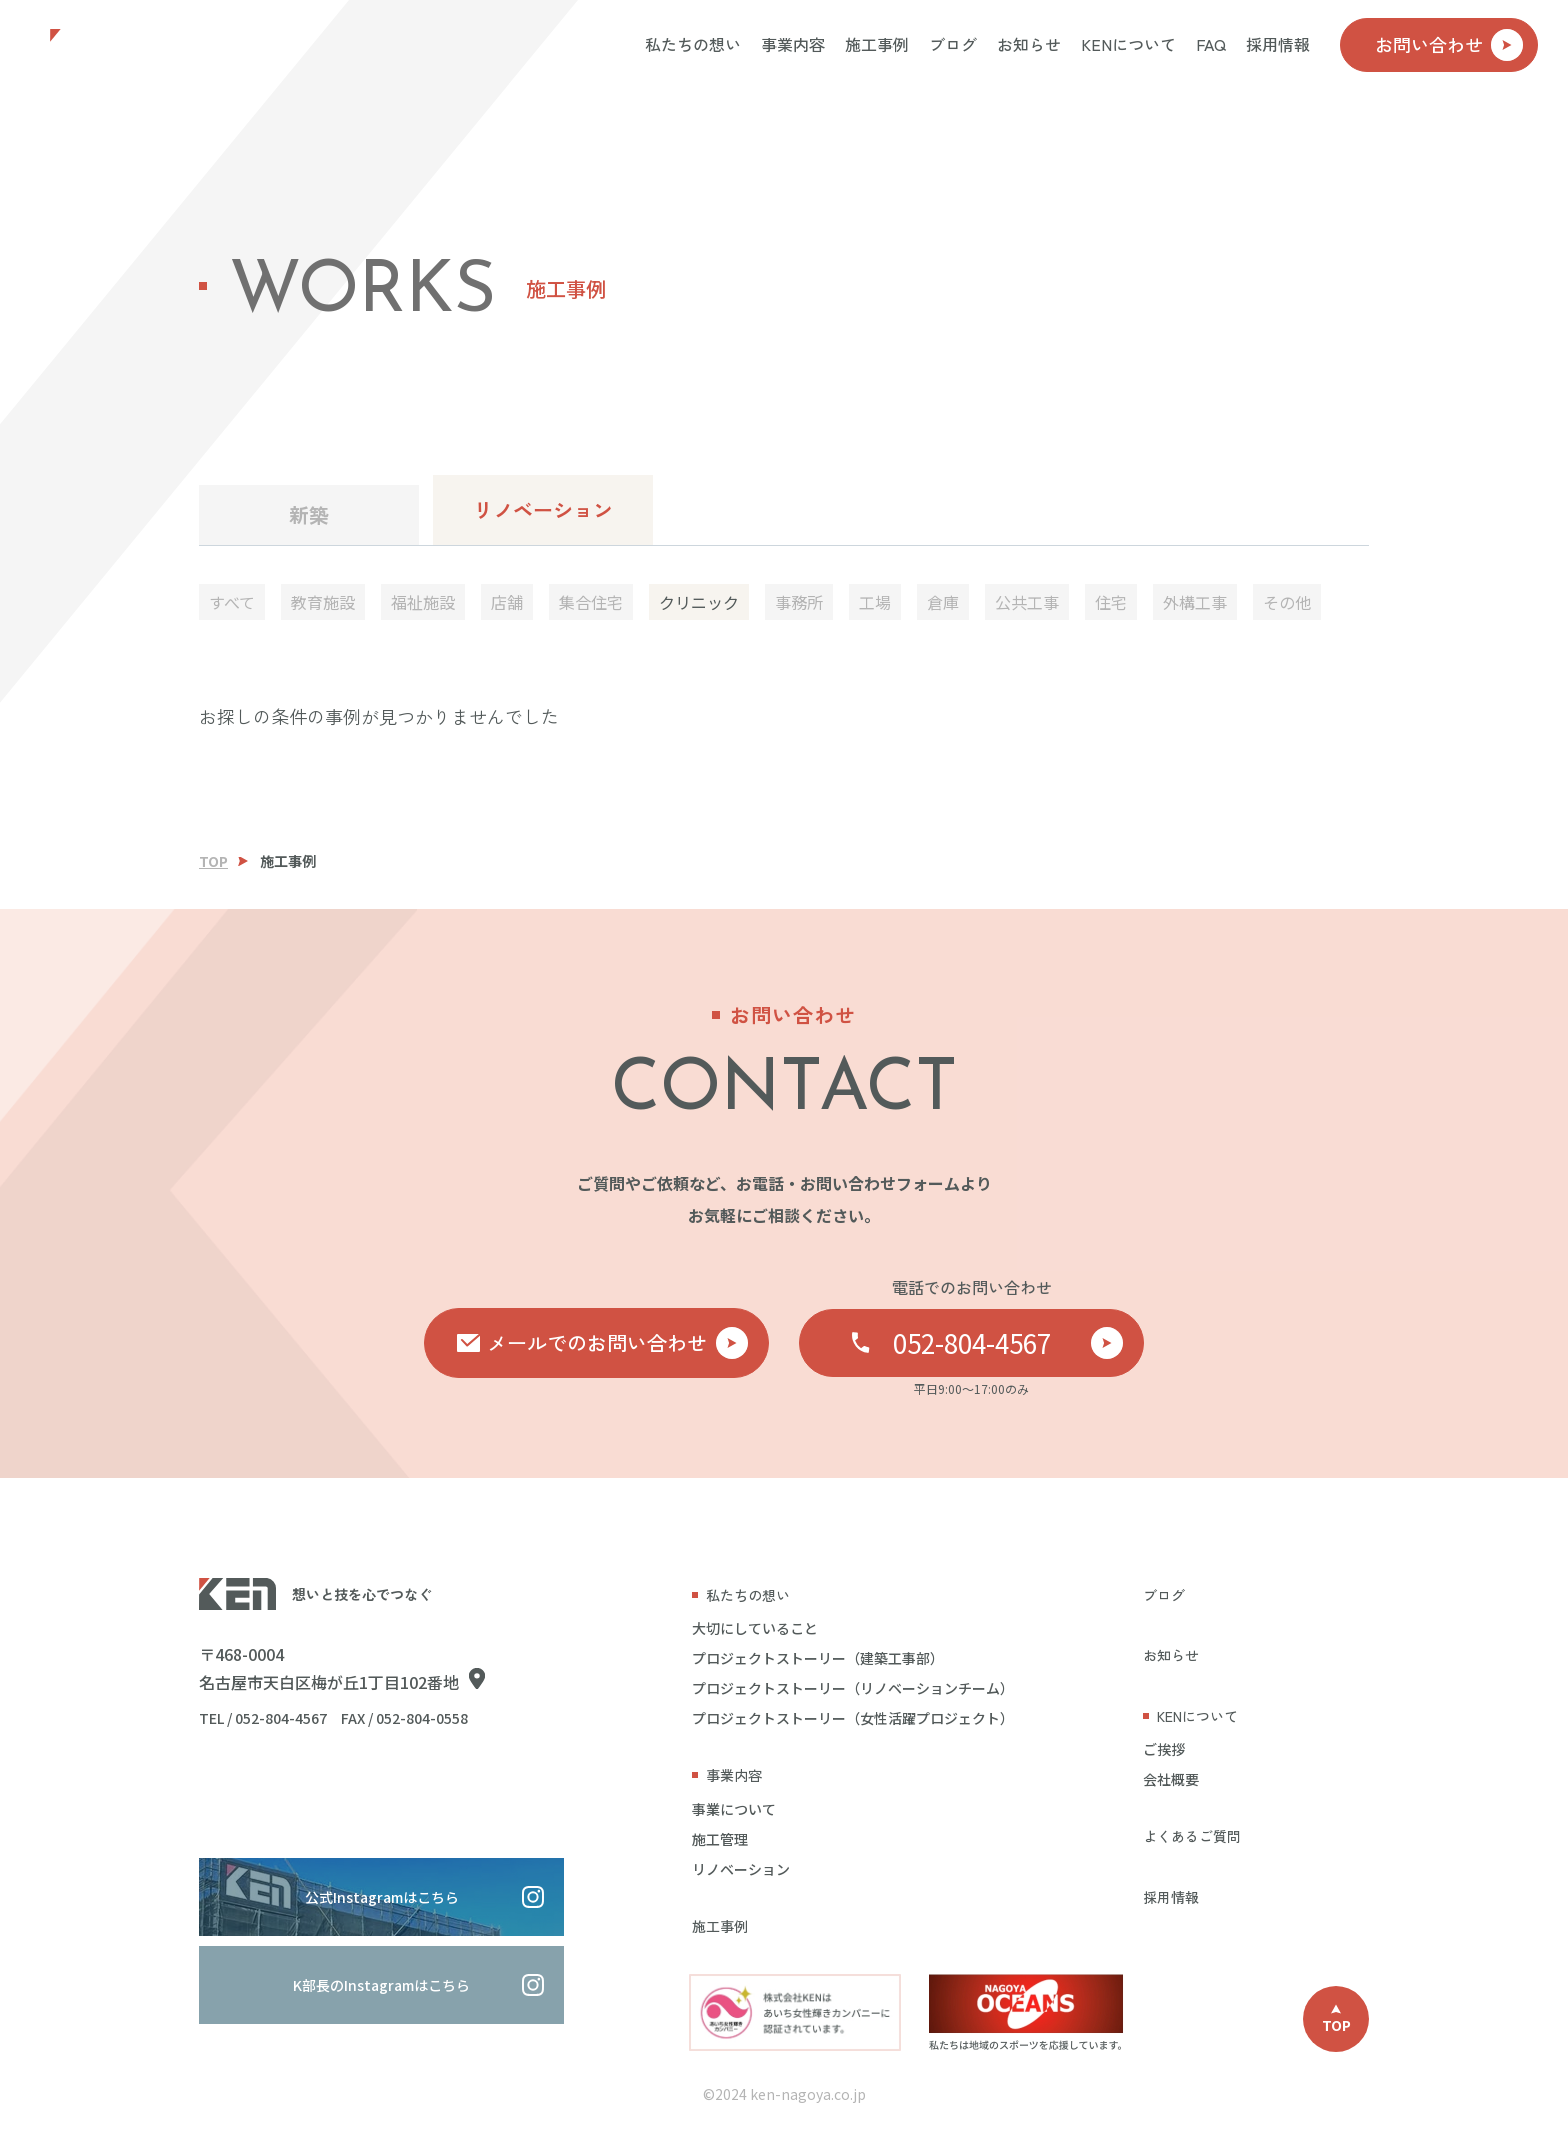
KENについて (1128, 44)
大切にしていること (755, 1628)
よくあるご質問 (1192, 1836)
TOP (213, 861)
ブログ (953, 44)
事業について (734, 1809)
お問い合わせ (1449, 45)
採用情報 (1278, 44)
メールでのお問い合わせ (618, 1343)
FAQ (1211, 44)
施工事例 (877, 44)
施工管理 (720, 1839)
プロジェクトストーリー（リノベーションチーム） (853, 1688)
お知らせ (1029, 44)
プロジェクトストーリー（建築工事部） (818, 1658)
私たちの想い (693, 44)
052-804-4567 (1008, 1342)
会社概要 (1171, 1779)
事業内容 (793, 44)
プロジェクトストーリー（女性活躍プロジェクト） (853, 1718)
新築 (309, 514)
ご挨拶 (1164, 1749)
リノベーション (543, 509)
